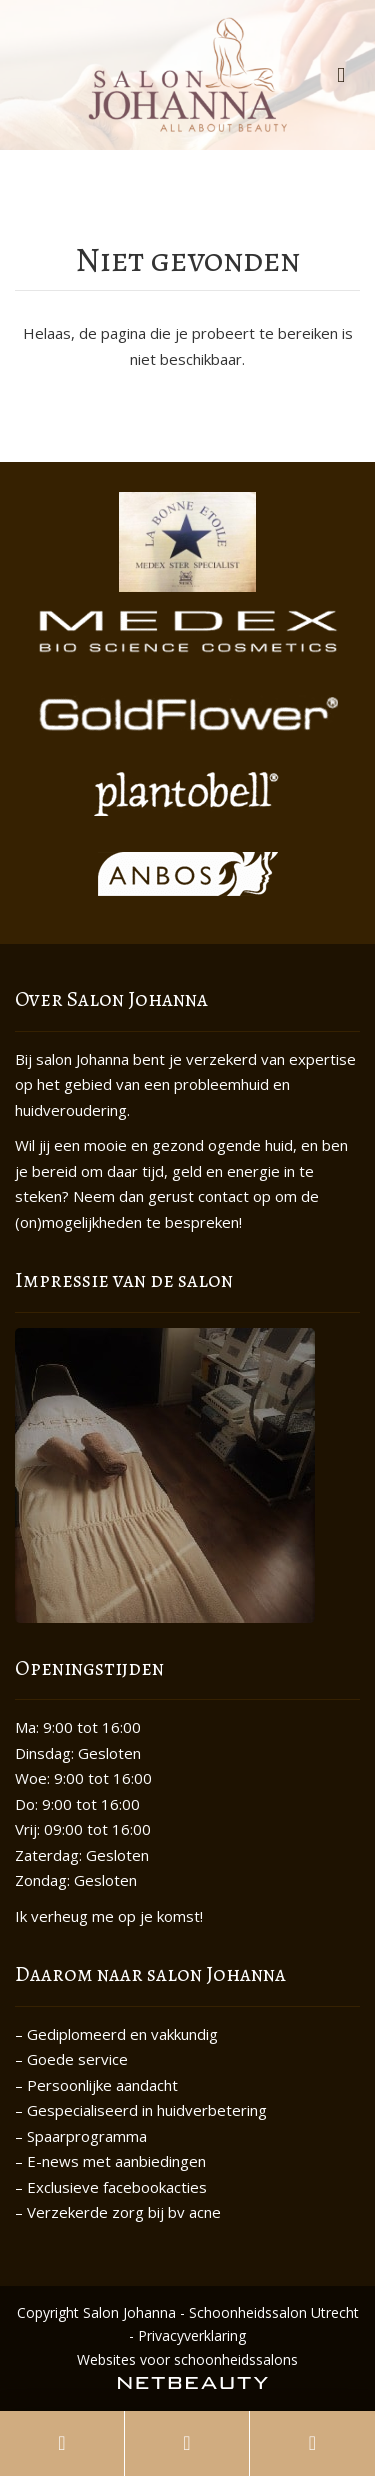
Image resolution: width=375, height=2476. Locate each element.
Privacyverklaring (192, 2335)
